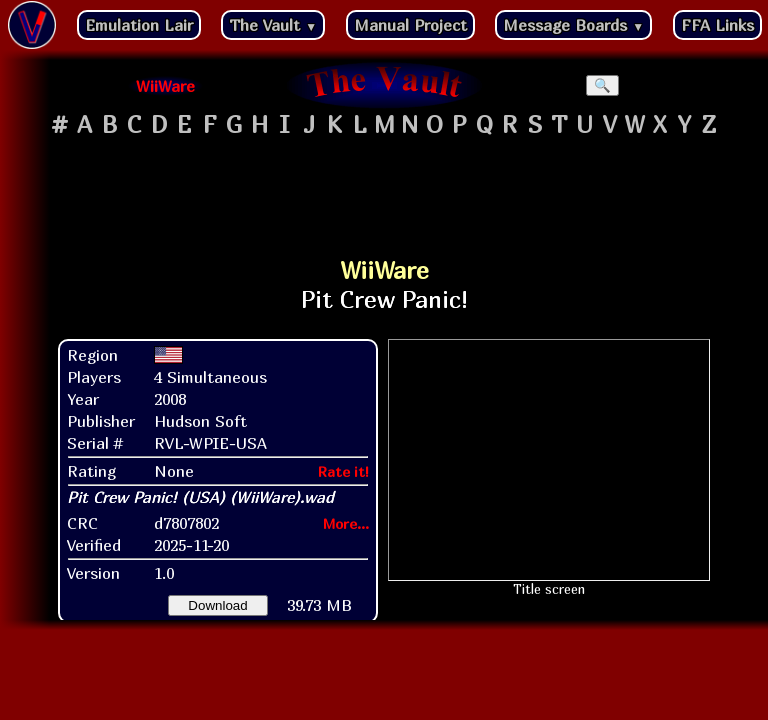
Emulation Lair (139, 25)
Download (217, 605)
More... (346, 523)
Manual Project (410, 25)
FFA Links (717, 25)
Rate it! (343, 471)
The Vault (273, 25)
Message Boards (573, 25)
